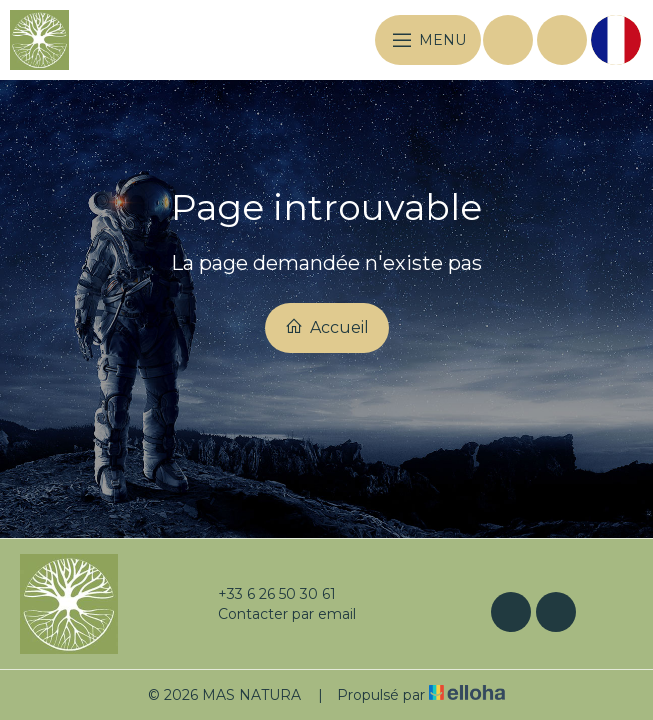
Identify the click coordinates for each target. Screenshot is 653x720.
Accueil (327, 327)
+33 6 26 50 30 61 (265, 594)
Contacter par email (275, 614)
